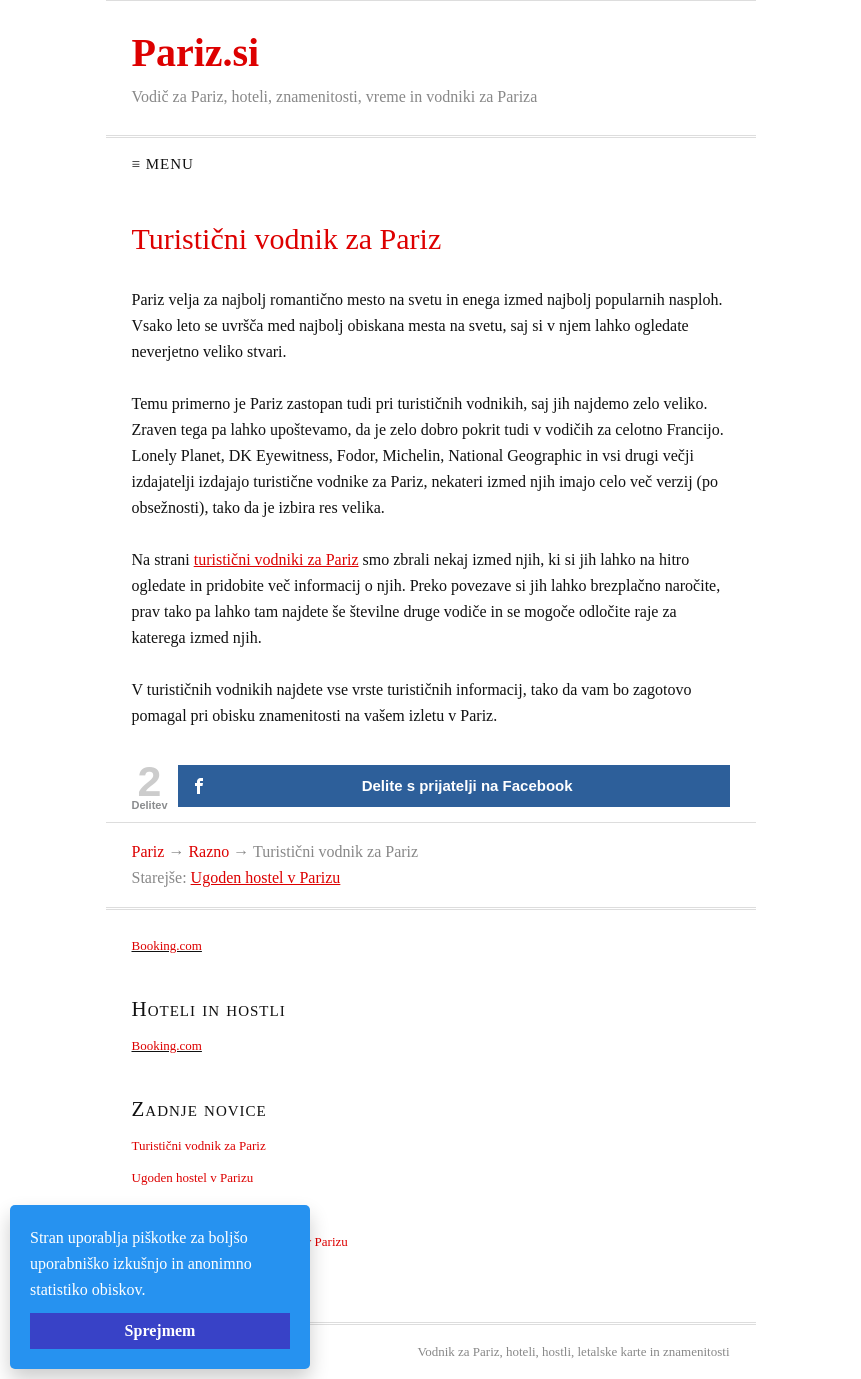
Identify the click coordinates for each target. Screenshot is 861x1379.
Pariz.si (196, 52)
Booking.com (167, 945)
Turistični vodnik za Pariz (199, 1145)
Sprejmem (160, 1330)
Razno (208, 851)
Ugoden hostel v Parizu (266, 877)
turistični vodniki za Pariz (276, 559)
